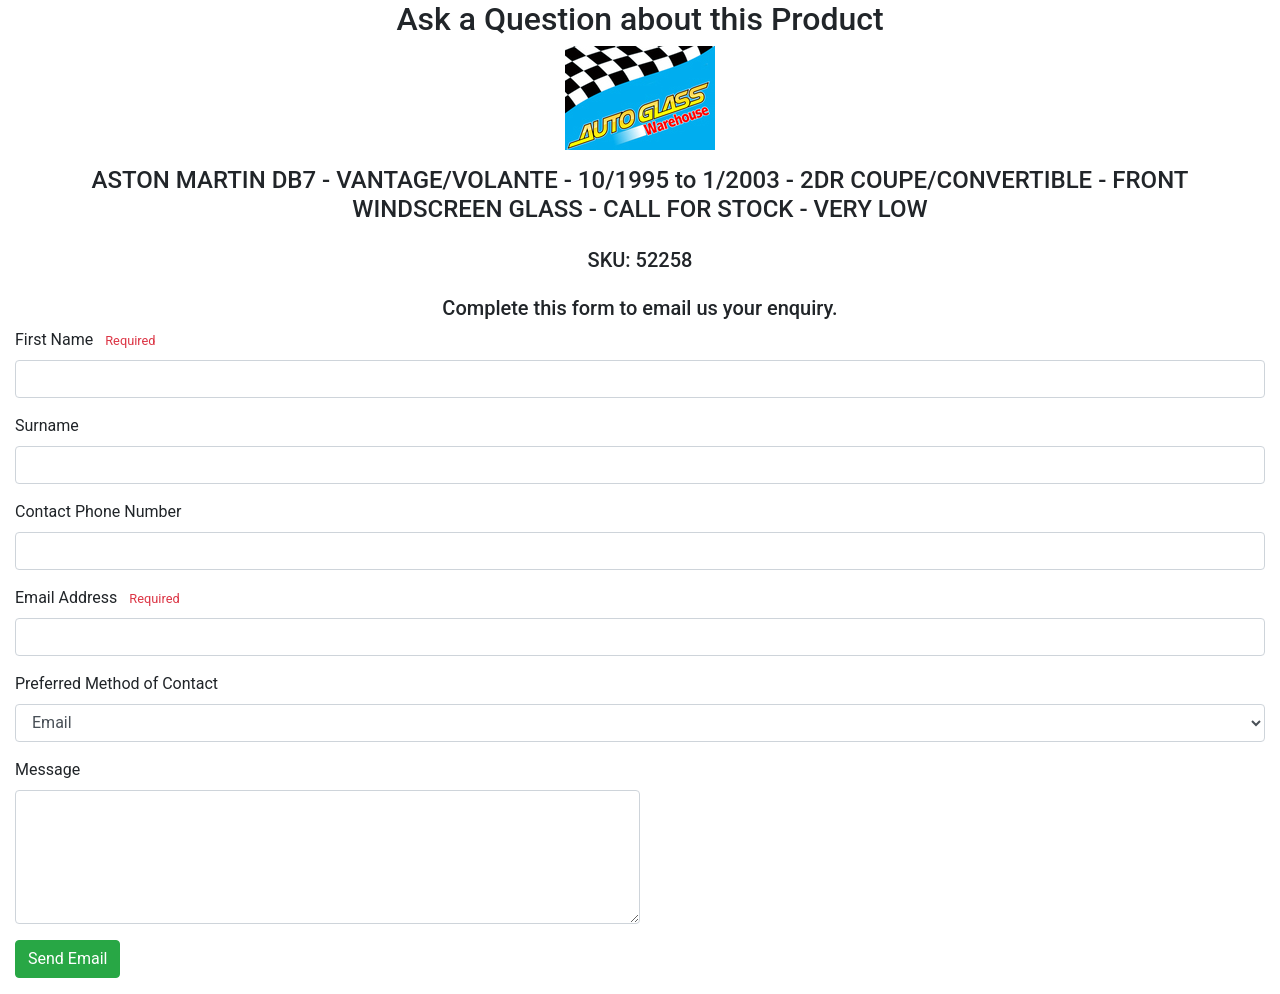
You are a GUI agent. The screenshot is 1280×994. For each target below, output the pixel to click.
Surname (47, 425)
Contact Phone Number (98, 511)
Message (47, 769)
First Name (54, 339)
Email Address (66, 597)
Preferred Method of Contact (116, 683)
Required (130, 340)
